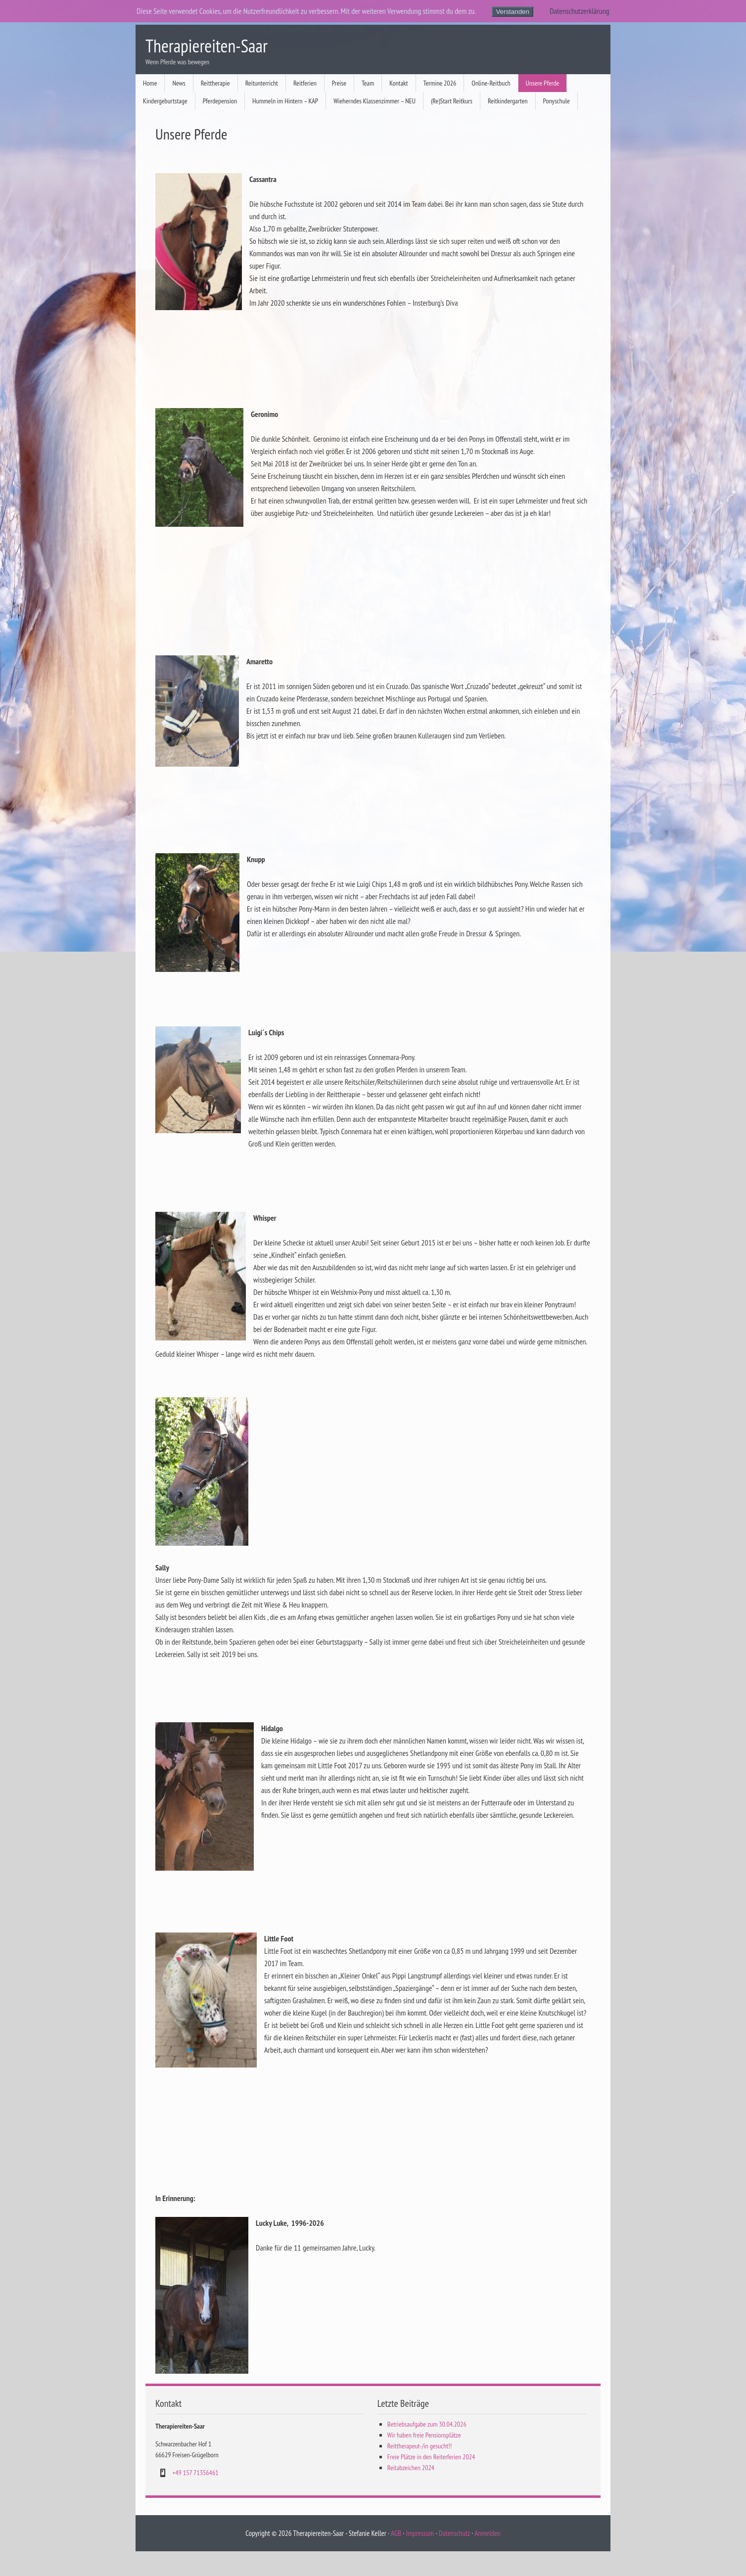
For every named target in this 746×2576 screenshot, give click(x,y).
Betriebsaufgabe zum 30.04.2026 (426, 2424)
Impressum (420, 2533)
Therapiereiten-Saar (206, 45)
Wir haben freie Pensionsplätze (424, 2435)
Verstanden (512, 11)
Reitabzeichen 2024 (410, 2467)
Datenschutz (454, 2533)
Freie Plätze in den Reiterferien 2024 (431, 2456)
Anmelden (487, 2533)
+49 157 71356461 (195, 2472)
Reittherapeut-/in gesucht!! (419, 2445)
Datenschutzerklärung (579, 11)
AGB (396, 2533)
